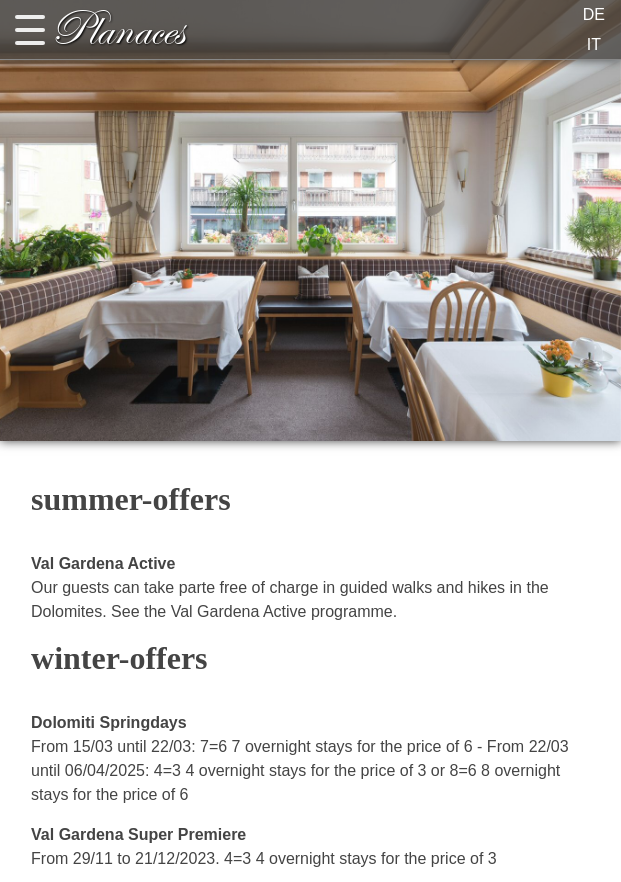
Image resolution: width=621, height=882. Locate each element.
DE (594, 14)
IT (594, 44)
